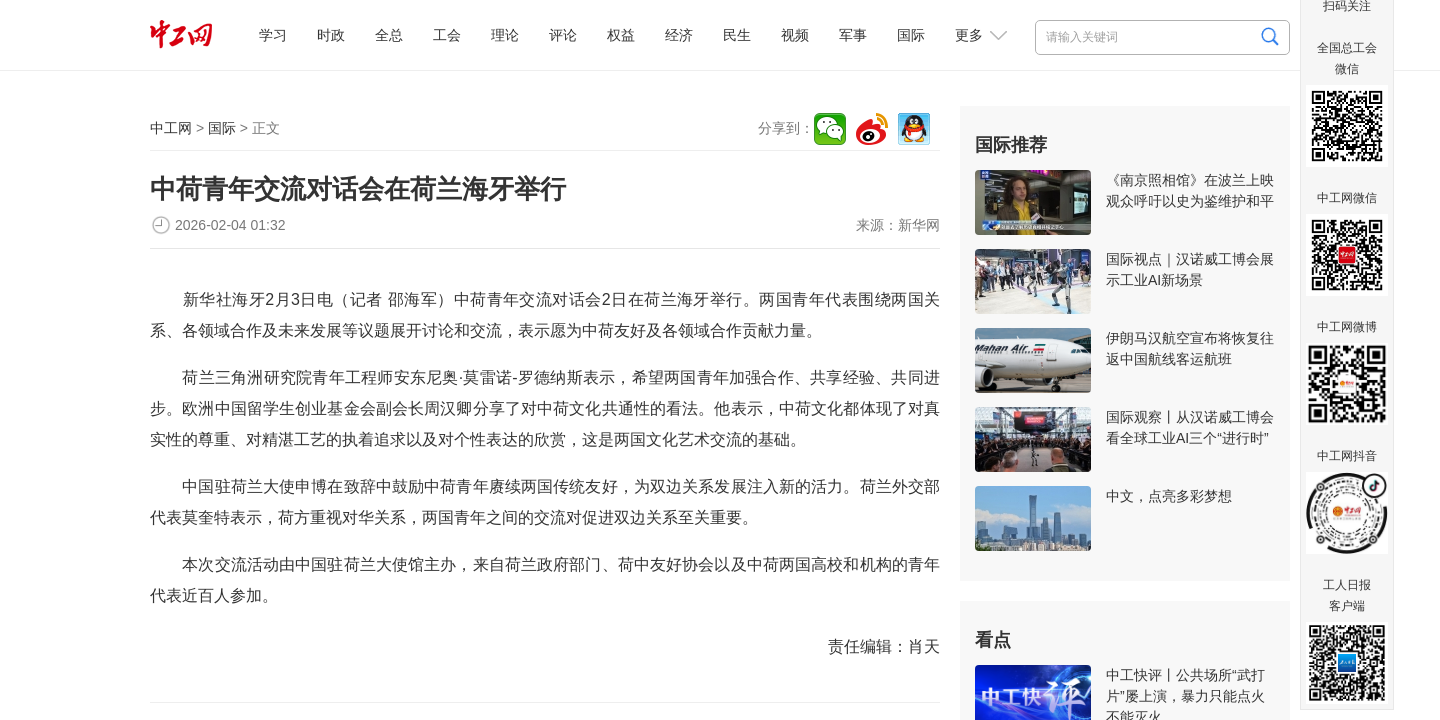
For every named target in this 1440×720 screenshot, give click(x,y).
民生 (737, 35)
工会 (447, 35)
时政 (331, 35)
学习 (273, 35)
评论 (563, 35)
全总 (389, 35)
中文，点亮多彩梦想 (1169, 496)
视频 (795, 35)
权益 (621, 35)
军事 (853, 35)
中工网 (171, 128)
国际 (911, 35)
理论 (505, 35)
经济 (679, 35)
